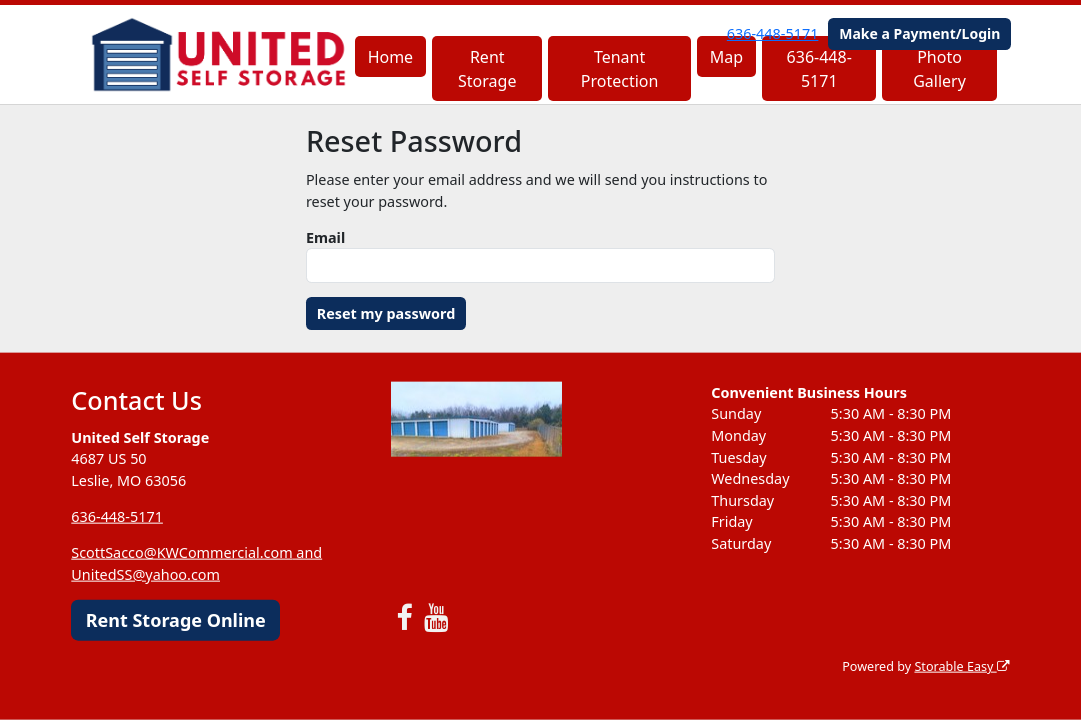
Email (325, 237)
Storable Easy (961, 666)
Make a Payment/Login (919, 33)
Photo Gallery (939, 69)
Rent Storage (487, 69)
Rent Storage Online (176, 619)
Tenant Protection (620, 69)
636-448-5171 (773, 33)
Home (391, 57)
